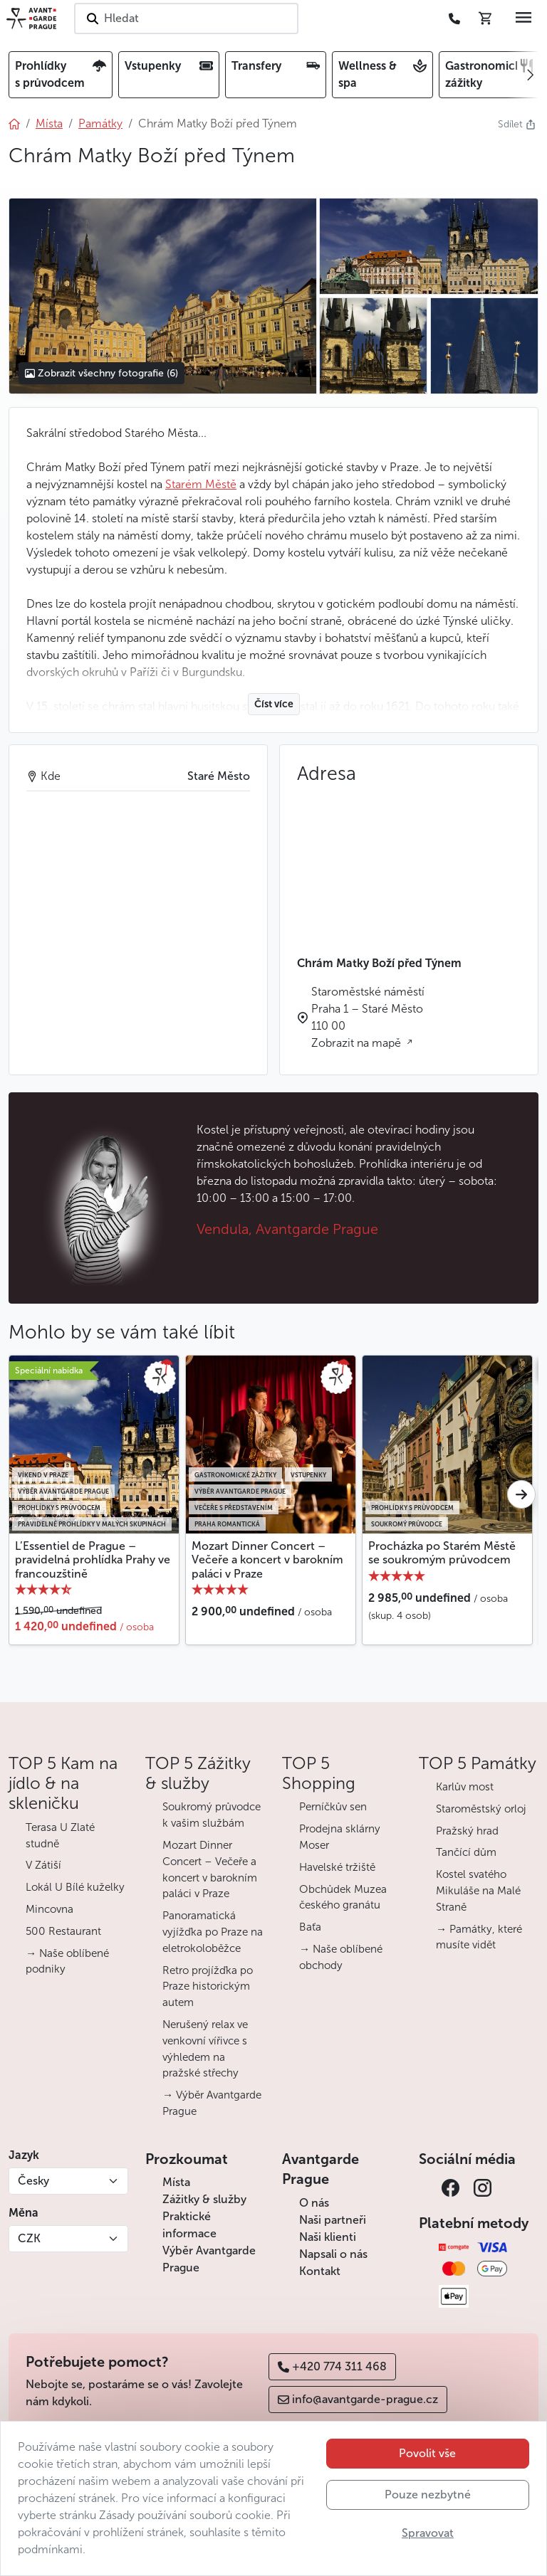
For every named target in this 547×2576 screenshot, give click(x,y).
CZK (29, 2238)
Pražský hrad (467, 1831)
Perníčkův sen (333, 1806)
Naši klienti (327, 2237)
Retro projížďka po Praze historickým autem (207, 1987)
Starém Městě (200, 484)
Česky (33, 2180)
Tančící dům (466, 1852)
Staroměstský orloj (481, 1808)
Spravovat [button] (428, 2533)
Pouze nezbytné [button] (428, 2494)
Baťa (310, 1927)
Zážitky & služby (204, 2199)
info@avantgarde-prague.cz (358, 2399)
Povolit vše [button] (427, 2453)
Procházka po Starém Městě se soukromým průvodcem (442, 1552)
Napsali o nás (333, 2254)
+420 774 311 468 (332, 2366)
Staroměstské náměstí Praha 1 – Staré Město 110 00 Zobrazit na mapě (367, 1017)
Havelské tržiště (337, 1867)
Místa (176, 2182)
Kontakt (319, 2271)
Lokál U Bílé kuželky (75, 1887)
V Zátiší (43, 1865)
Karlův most (465, 1786)
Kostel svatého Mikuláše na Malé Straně (478, 1890)
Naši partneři (332, 2220)
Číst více (273, 704)
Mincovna (49, 1909)
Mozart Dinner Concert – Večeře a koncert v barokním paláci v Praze (267, 1559)
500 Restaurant (63, 1931)
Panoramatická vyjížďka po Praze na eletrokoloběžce (212, 1932)
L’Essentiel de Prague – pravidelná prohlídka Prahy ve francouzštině (92, 1559)
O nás (314, 2203)
